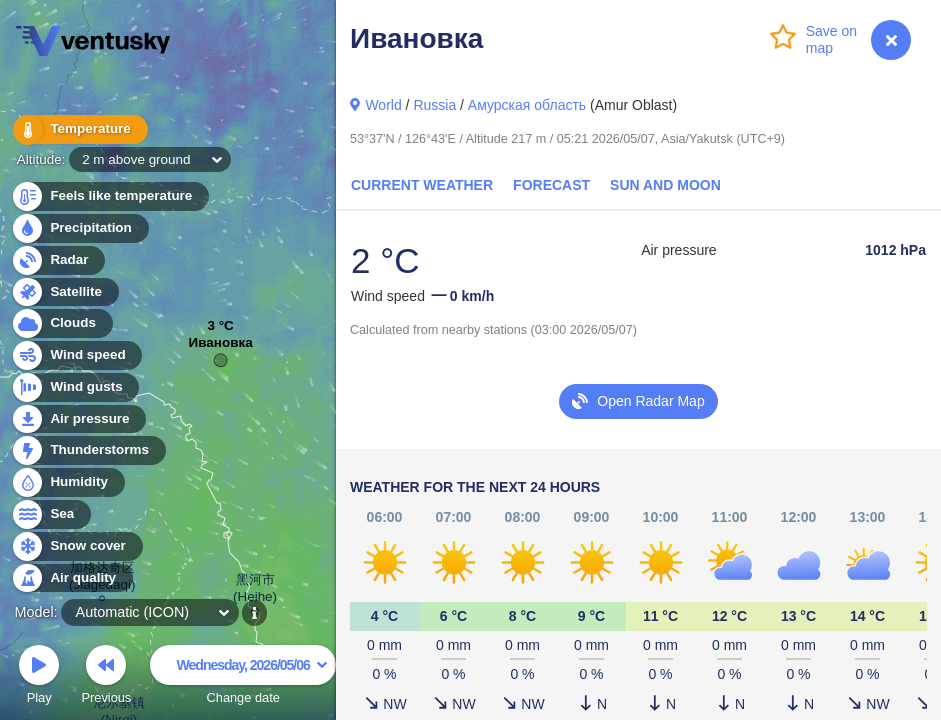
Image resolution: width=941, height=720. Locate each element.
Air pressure (78, 419)
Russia (434, 105)
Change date (243, 677)
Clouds (61, 323)
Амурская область (527, 105)
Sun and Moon (665, 185)
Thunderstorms (88, 450)
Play (39, 677)
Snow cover (76, 546)
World (383, 105)
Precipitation (79, 228)
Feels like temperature (109, 196)
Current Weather (422, 185)
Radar (58, 260)
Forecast (551, 185)
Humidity (67, 482)
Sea (50, 514)
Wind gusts (75, 387)
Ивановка (221, 347)
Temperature (79, 129)
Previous (106, 677)
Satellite (64, 292)
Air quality (71, 578)
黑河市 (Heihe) (255, 591)
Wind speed (76, 355)
